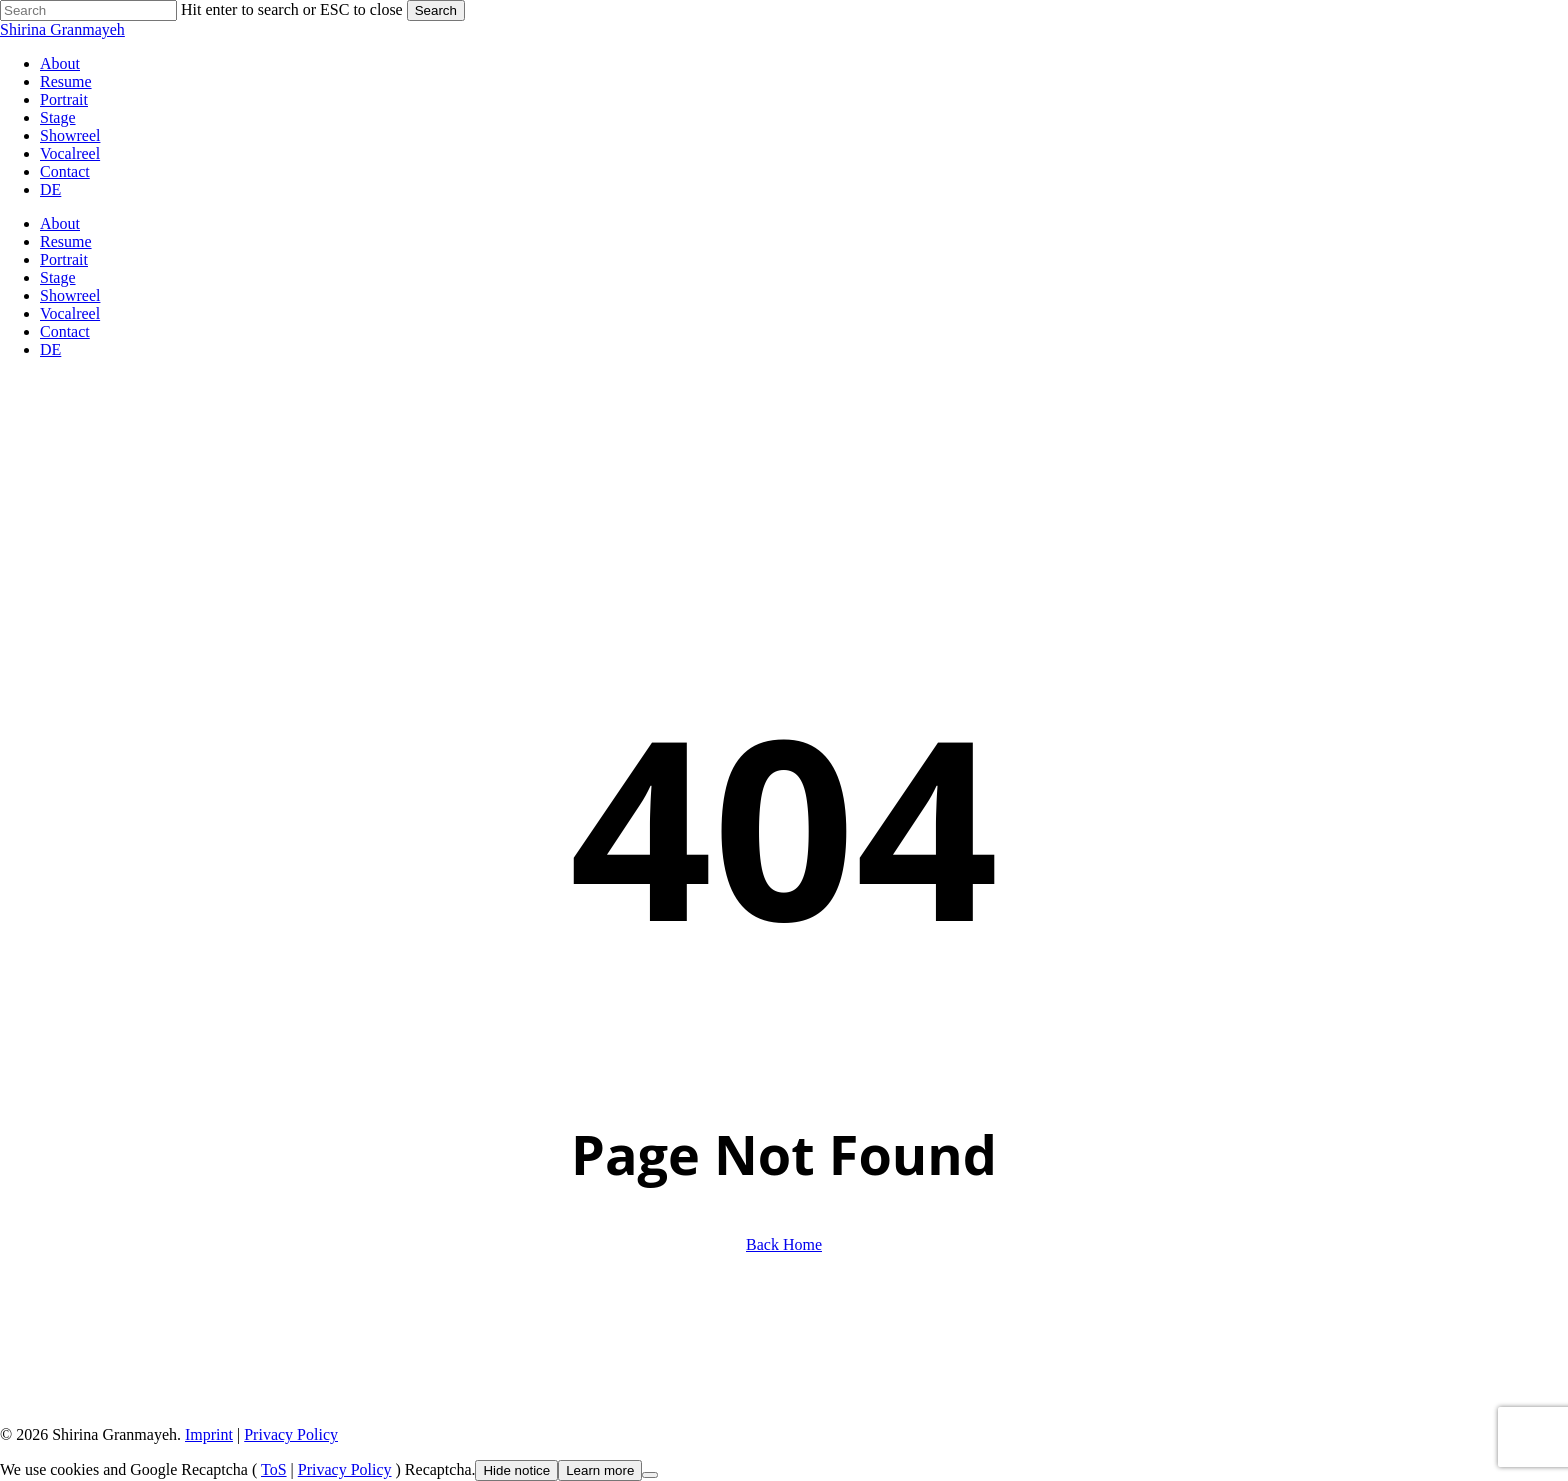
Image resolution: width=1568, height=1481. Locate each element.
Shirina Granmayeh (62, 29)
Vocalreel (70, 313)
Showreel (70, 295)
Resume (66, 241)
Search (436, 10)
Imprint (209, 1434)
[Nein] (650, 1475)
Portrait (64, 259)
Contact (65, 331)
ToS (274, 1469)
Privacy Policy (291, 1434)
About (60, 223)
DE (50, 349)
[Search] (88, 10)
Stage (58, 277)
